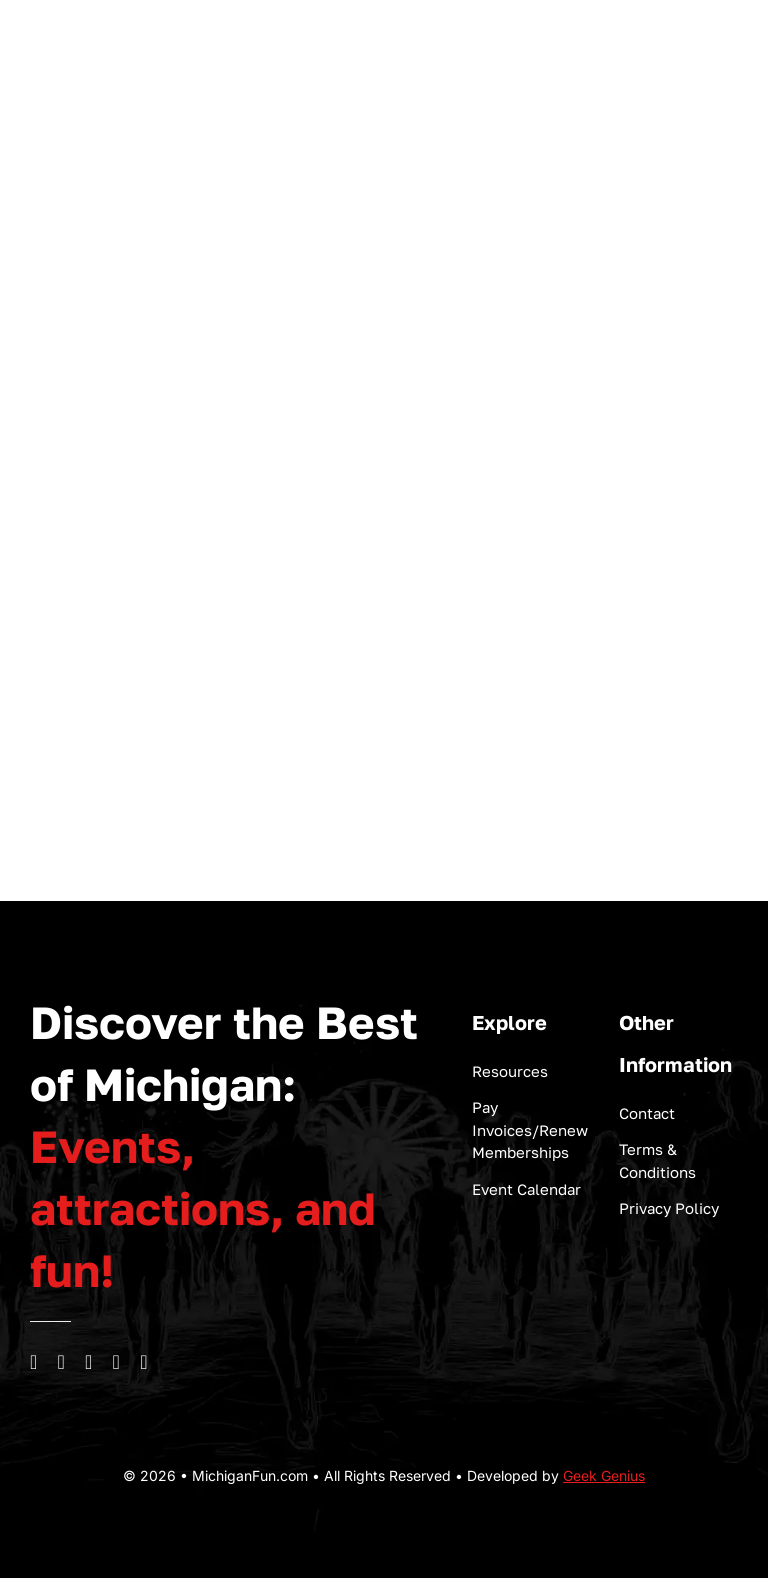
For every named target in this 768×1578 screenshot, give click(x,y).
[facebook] (34, 1362)
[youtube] (89, 1362)
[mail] (144, 1362)
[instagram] (62, 1362)
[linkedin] (117, 1362)
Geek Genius (604, 1475)
